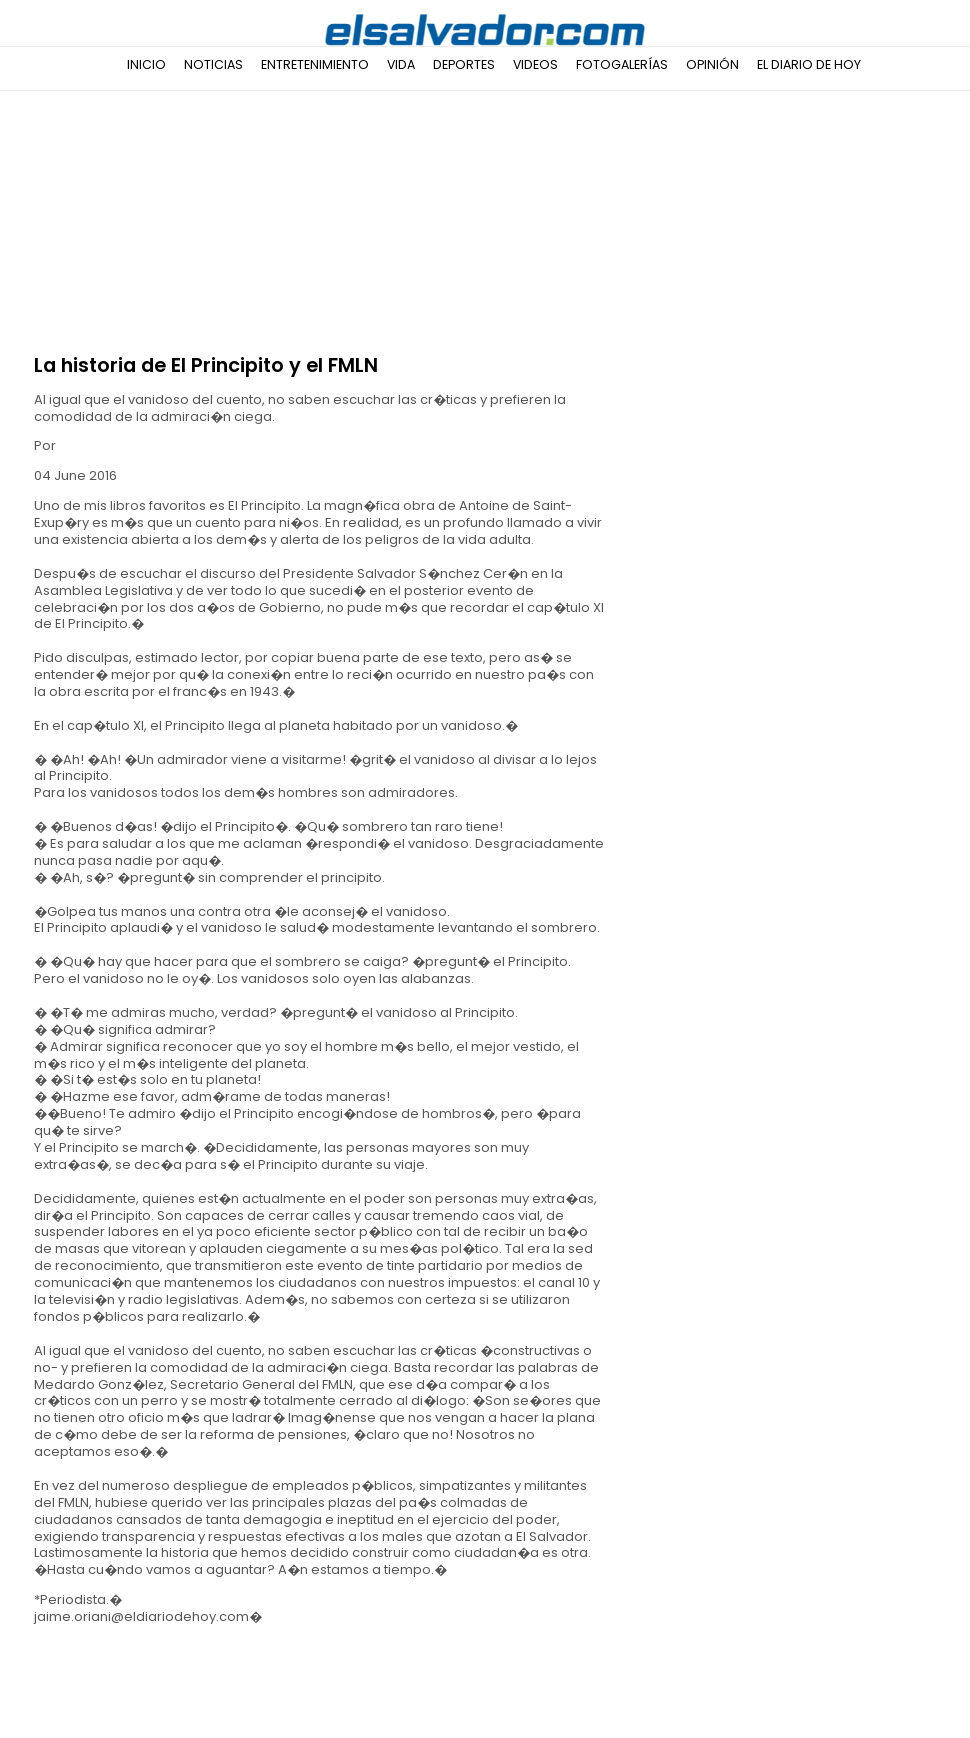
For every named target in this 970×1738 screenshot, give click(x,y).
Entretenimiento (315, 64)
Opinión (712, 64)
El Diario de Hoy (809, 64)
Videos (535, 64)
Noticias (213, 64)
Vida (401, 64)
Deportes (464, 64)
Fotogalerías (622, 64)
